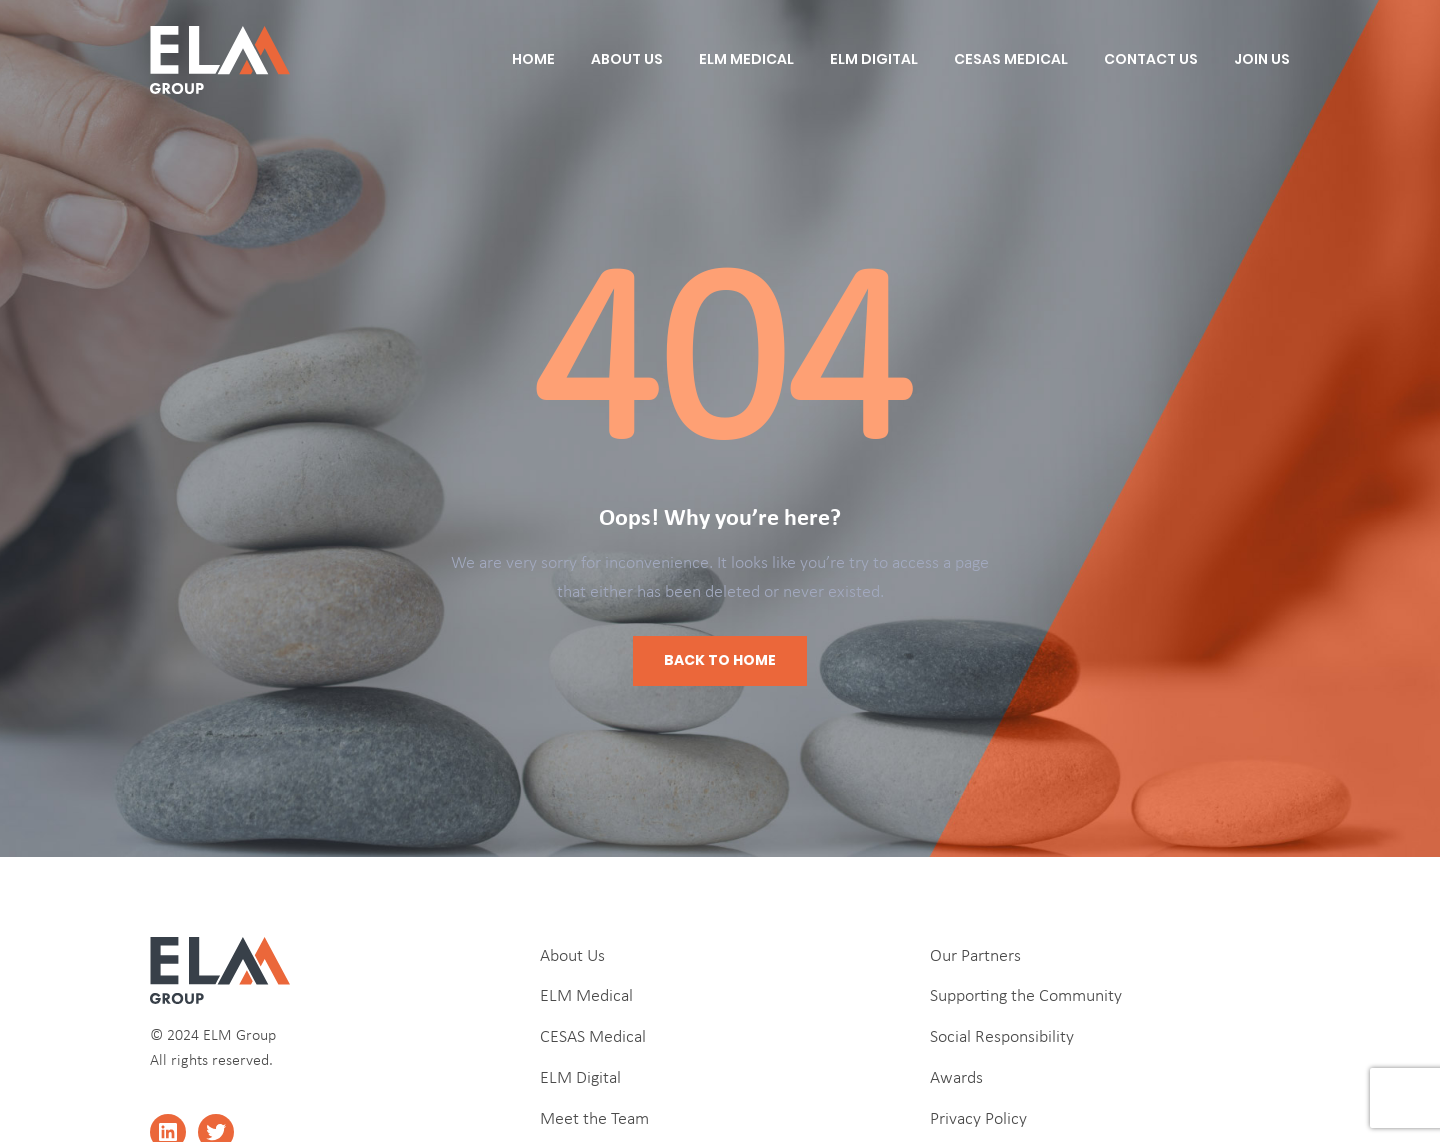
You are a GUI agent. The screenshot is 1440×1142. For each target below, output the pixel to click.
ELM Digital (874, 59)
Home (533, 59)
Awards (956, 1078)
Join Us (1262, 59)
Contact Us (1151, 59)
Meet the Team (594, 1119)
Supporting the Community (1026, 996)
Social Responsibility (1002, 1037)
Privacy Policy (978, 1119)
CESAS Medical (1011, 59)
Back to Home (720, 660)
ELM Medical (746, 59)
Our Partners (975, 956)
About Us (627, 59)
